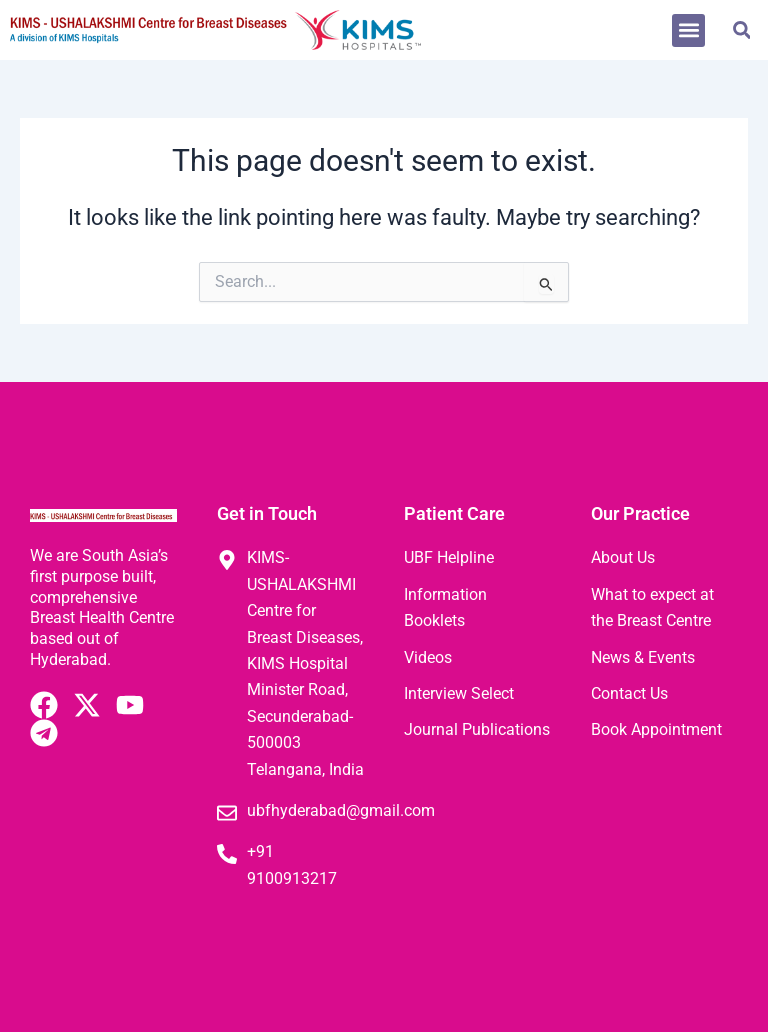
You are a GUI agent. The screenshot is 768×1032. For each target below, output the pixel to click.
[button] (688, 30)
